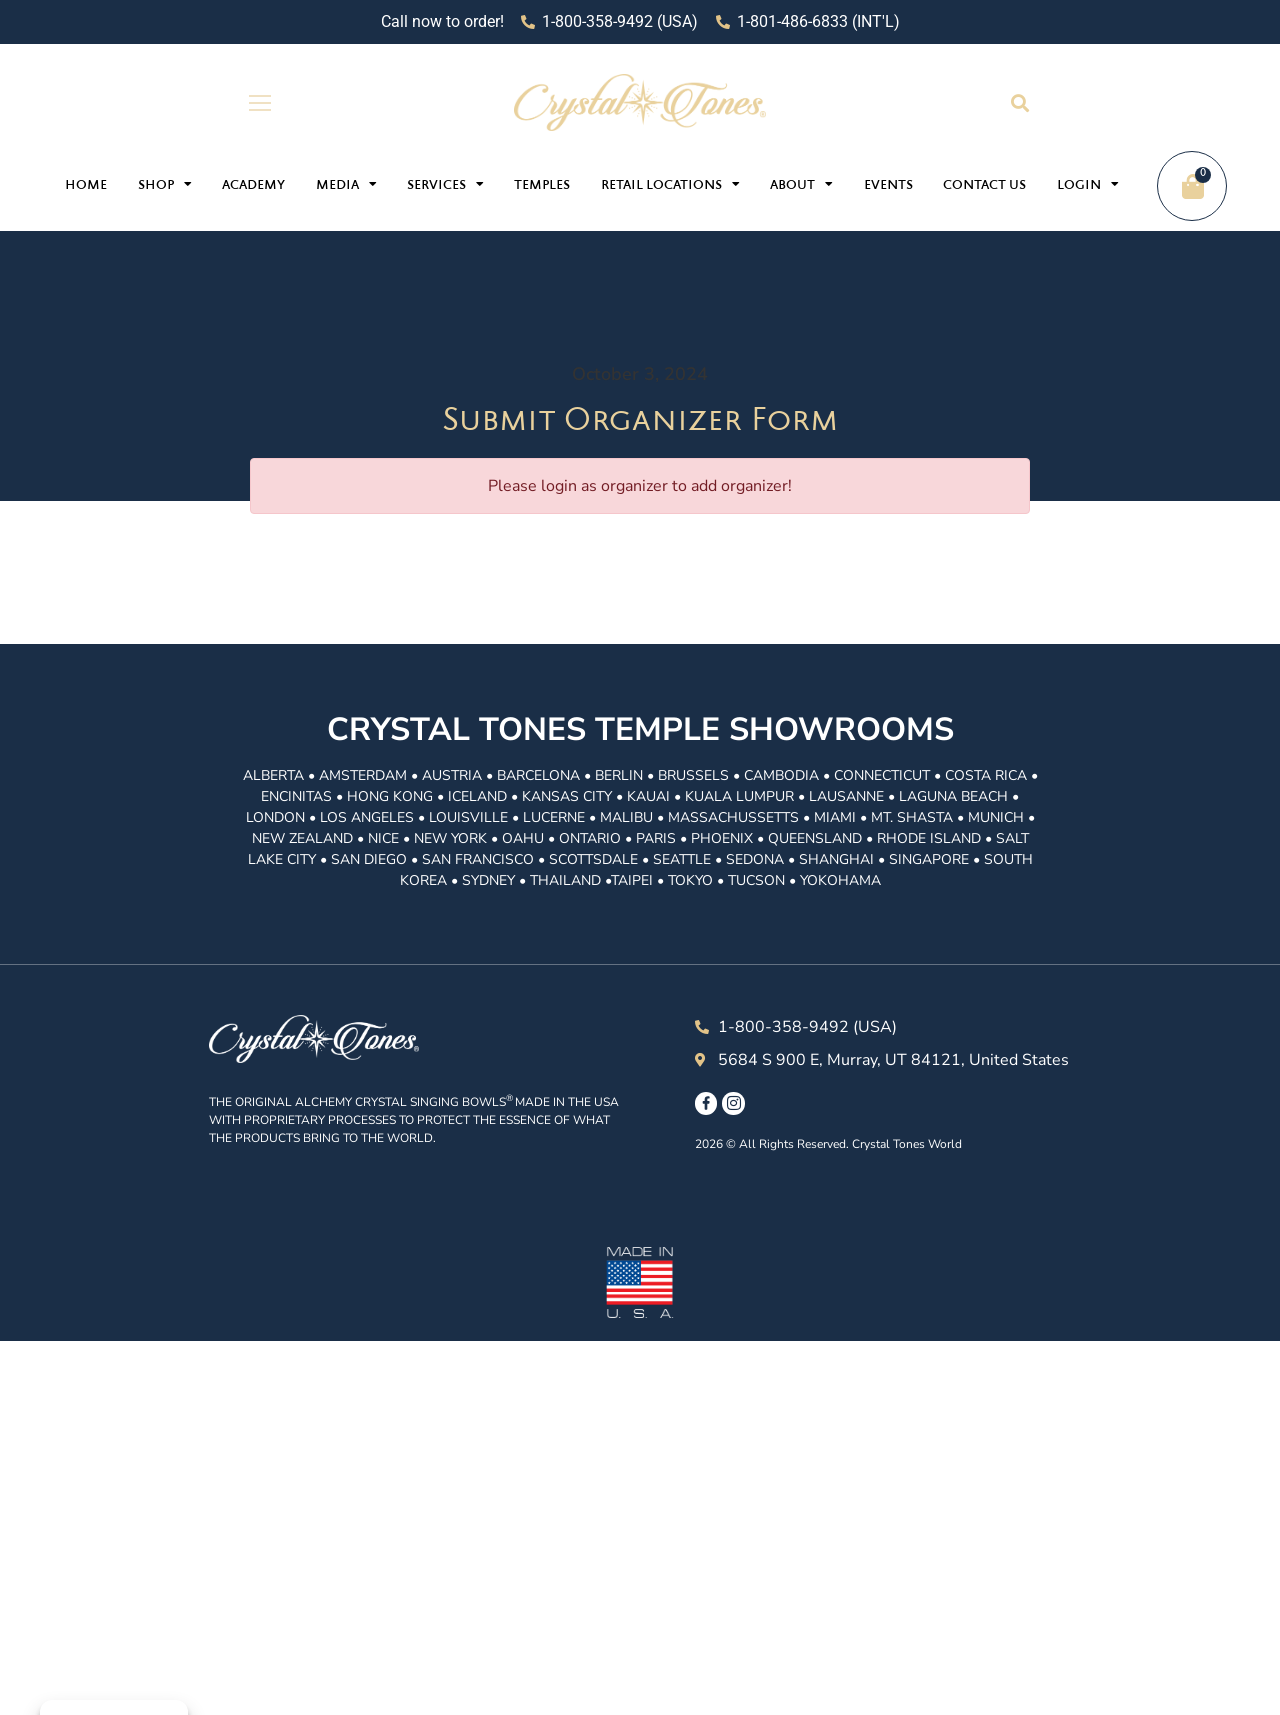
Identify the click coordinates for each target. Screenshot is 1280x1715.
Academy (253, 186)
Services (445, 184)
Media (346, 184)
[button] (1019, 102)
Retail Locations (670, 184)
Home (86, 186)
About (801, 184)
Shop (165, 184)
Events (888, 186)
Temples (542, 186)
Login (1088, 184)
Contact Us (984, 186)
